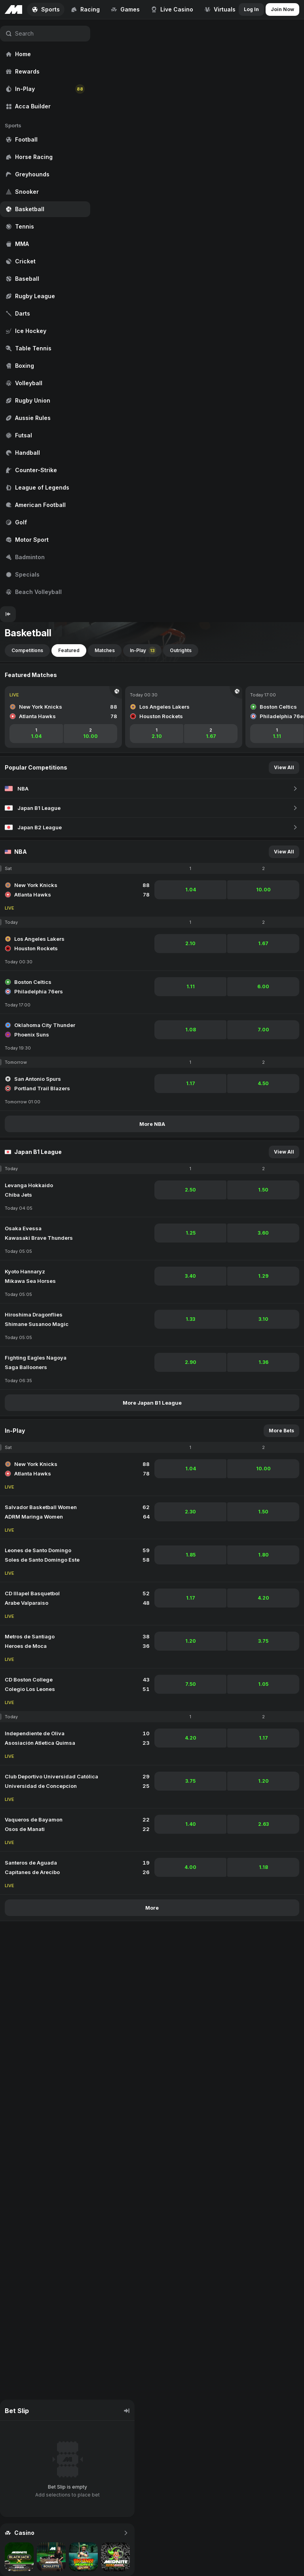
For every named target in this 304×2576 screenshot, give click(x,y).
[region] (45, 312)
